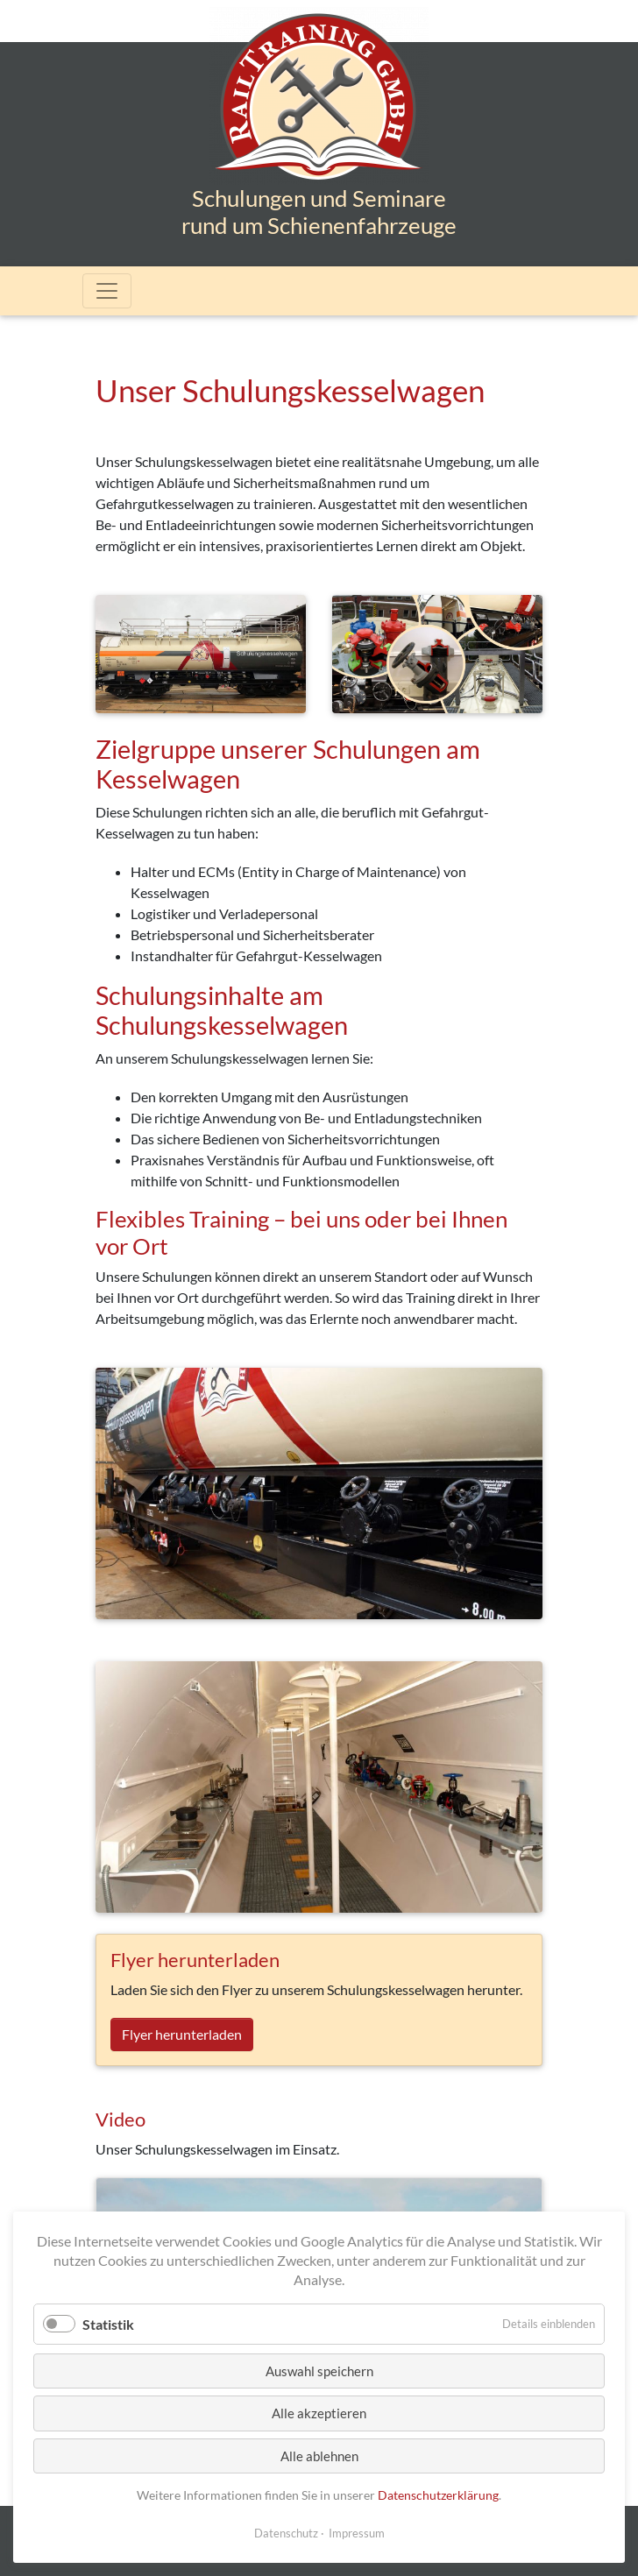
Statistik (108, 2324)
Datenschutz (286, 2533)
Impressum (357, 2533)
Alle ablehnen (319, 2456)
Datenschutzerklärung (438, 2495)
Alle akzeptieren (319, 2413)
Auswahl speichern (319, 2371)
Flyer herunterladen (182, 2034)
